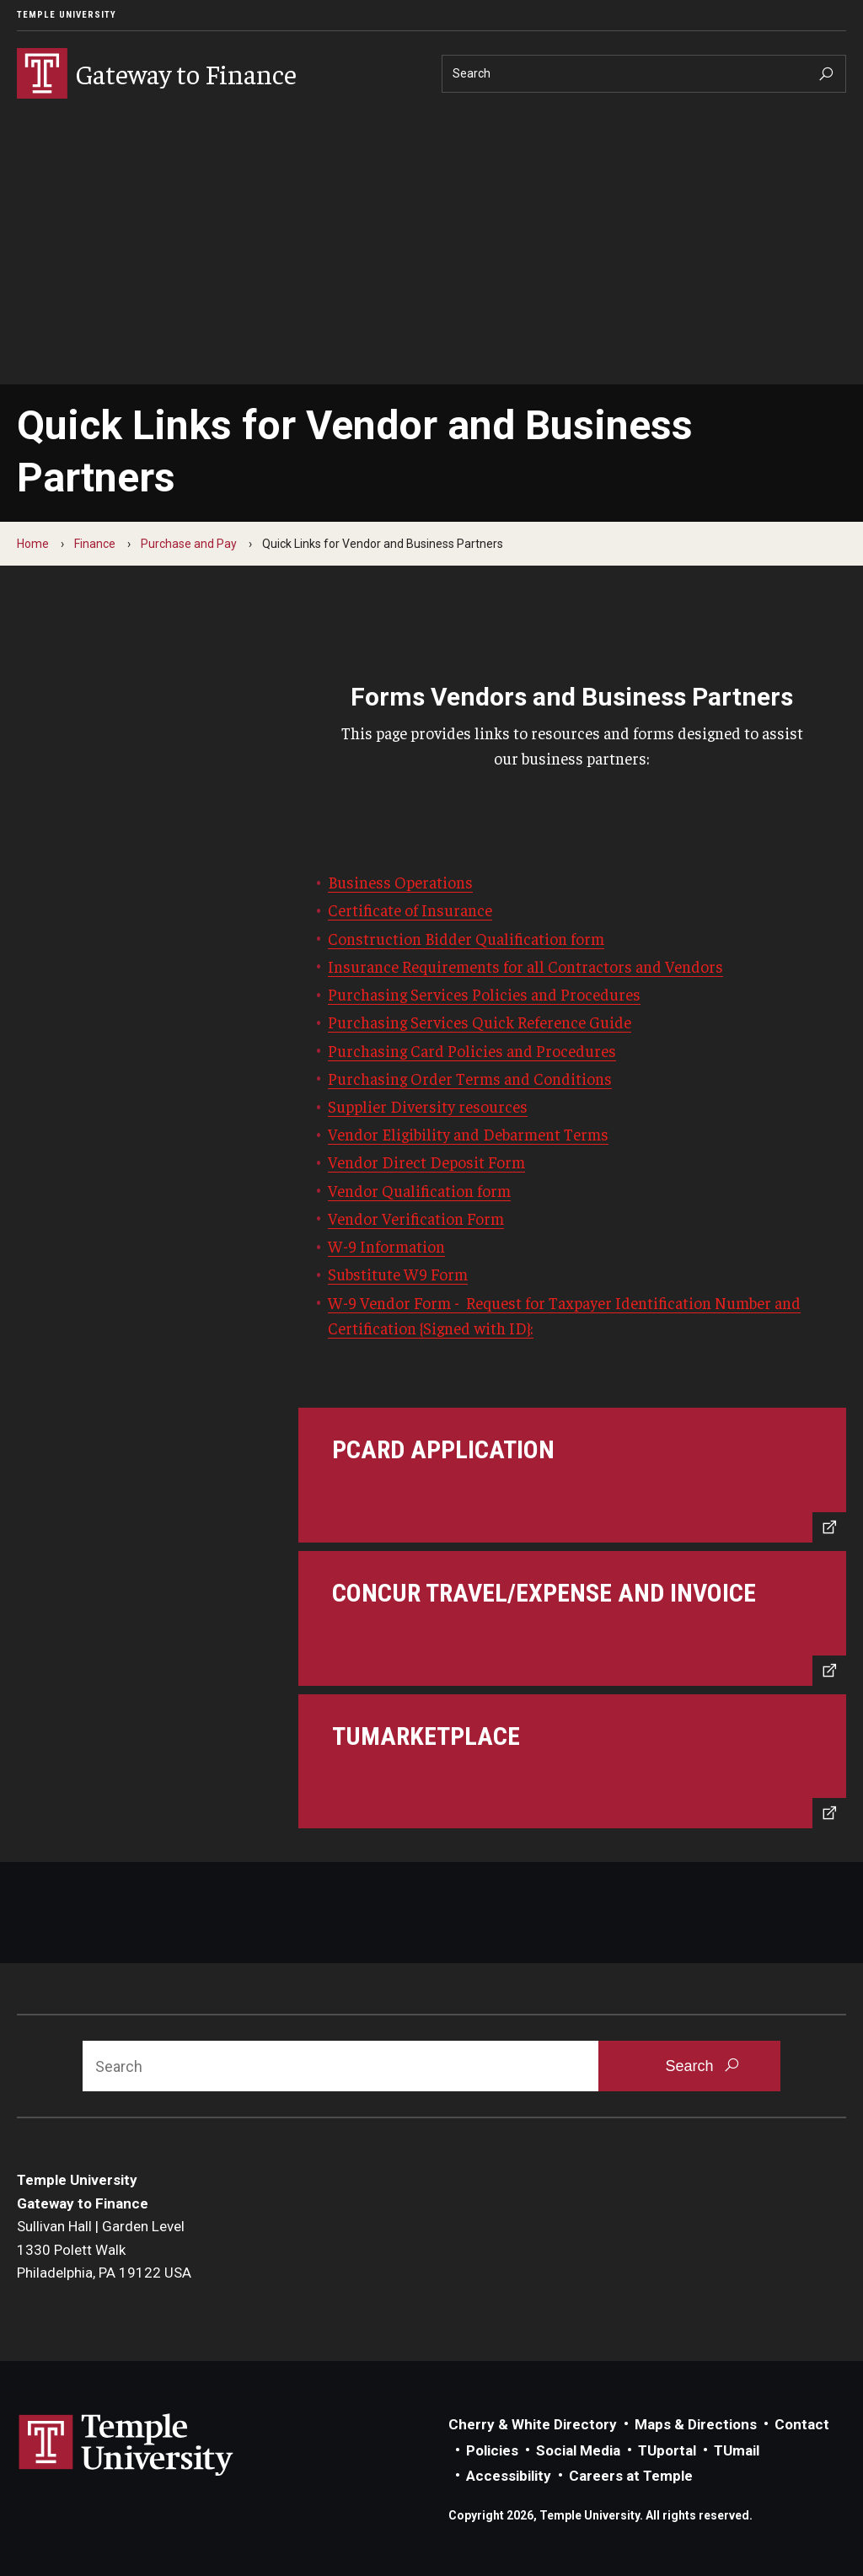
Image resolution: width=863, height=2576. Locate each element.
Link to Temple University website (126, 2445)
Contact (802, 2424)
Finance (94, 543)
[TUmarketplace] (572, 1761)
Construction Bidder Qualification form (466, 938)
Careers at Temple (631, 2475)
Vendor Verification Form (416, 1218)
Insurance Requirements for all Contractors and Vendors (525, 966)
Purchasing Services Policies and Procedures (484, 994)
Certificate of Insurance (410, 909)
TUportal (667, 2450)
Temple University (66, 14)
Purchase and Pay (189, 543)
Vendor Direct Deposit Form (426, 1161)
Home (33, 543)
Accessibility (508, 2475)
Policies (492, 2450)
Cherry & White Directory (532, 2424)
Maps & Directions (696, 2424)
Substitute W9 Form (398, 1274)
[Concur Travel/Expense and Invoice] (572, 1618)
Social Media (578, 2450)
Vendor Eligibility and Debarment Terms (468, 1134)
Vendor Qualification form (419, 1190)
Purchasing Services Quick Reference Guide (479, 1022)
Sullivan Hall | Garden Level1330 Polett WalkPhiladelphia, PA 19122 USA (104, 2249)
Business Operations (400, 882)
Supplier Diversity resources (428, 1106)
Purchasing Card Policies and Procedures (472, 1050)
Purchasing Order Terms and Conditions (470, 1078)
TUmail (736, 2450)
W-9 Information (386, 1246)
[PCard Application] (572, 1475)
